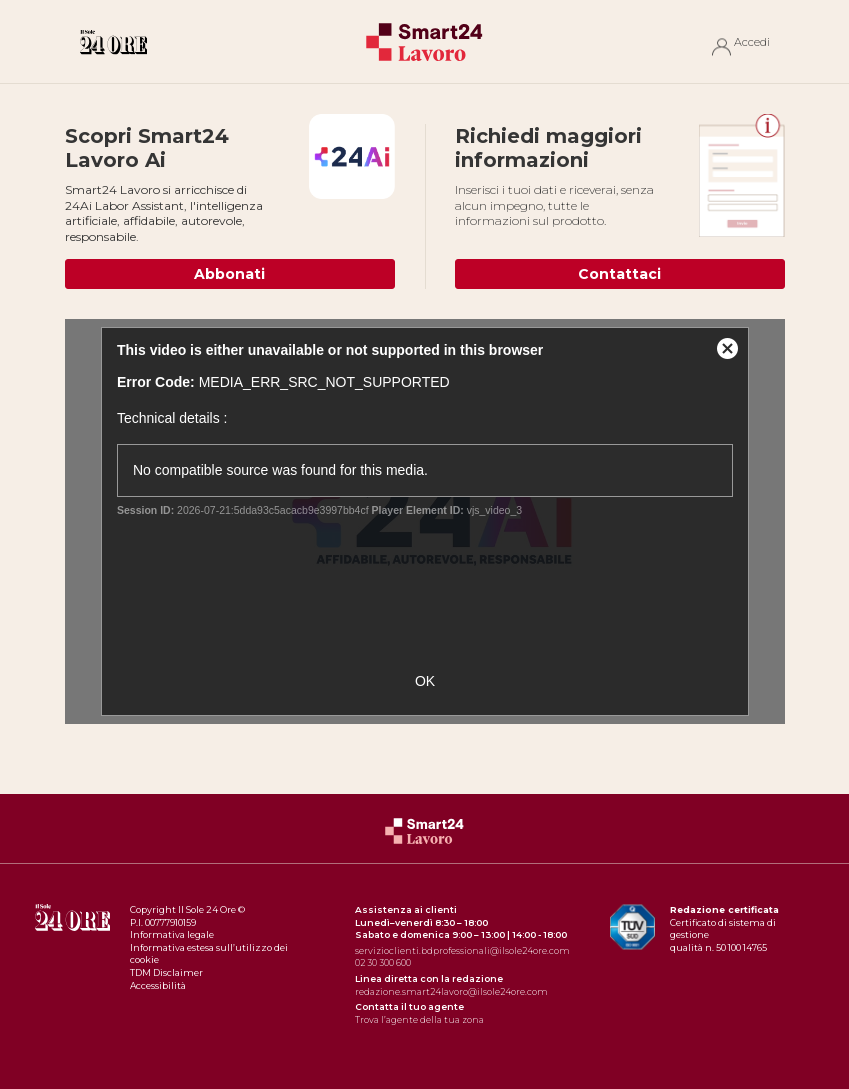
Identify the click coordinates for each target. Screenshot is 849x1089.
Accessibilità (158, 985)
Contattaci (619, 274)
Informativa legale (172, 934)
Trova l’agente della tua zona (419, 1019)
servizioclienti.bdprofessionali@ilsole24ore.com (462, 950)
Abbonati (229, 274)
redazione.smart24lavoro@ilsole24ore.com (451, 991)
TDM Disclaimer (166, 972)
